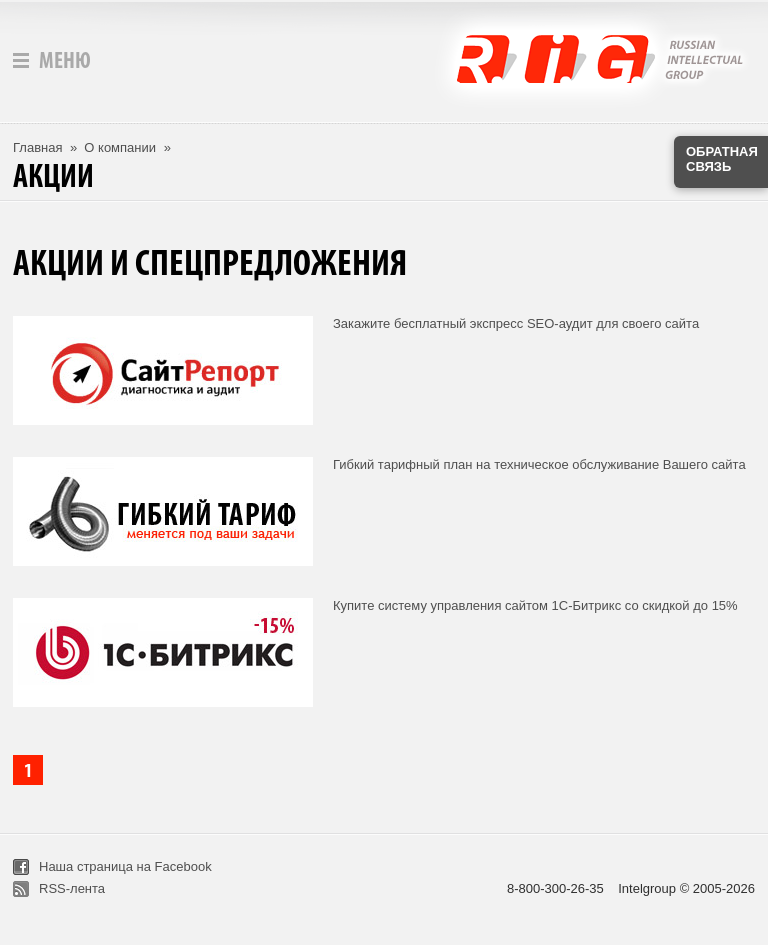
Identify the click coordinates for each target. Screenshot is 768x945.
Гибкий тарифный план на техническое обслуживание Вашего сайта (539, 464)
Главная (37, 147)
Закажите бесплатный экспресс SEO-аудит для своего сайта (516, 323)
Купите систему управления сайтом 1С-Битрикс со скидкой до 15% (535, 605)
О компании (120, 147)
